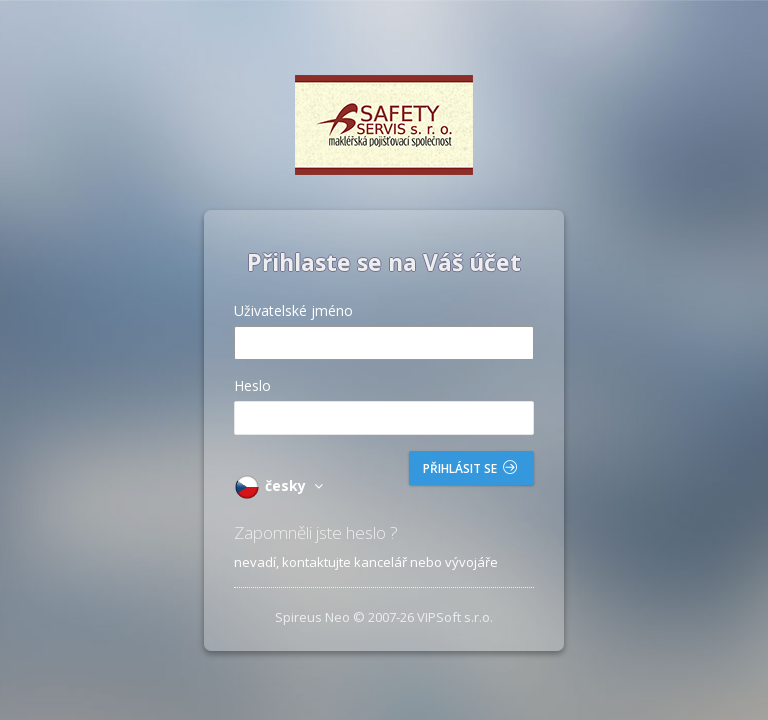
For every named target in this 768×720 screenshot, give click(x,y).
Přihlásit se (470, 468)
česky (281, 485)
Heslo (252, 385)
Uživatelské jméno (293, 310)
